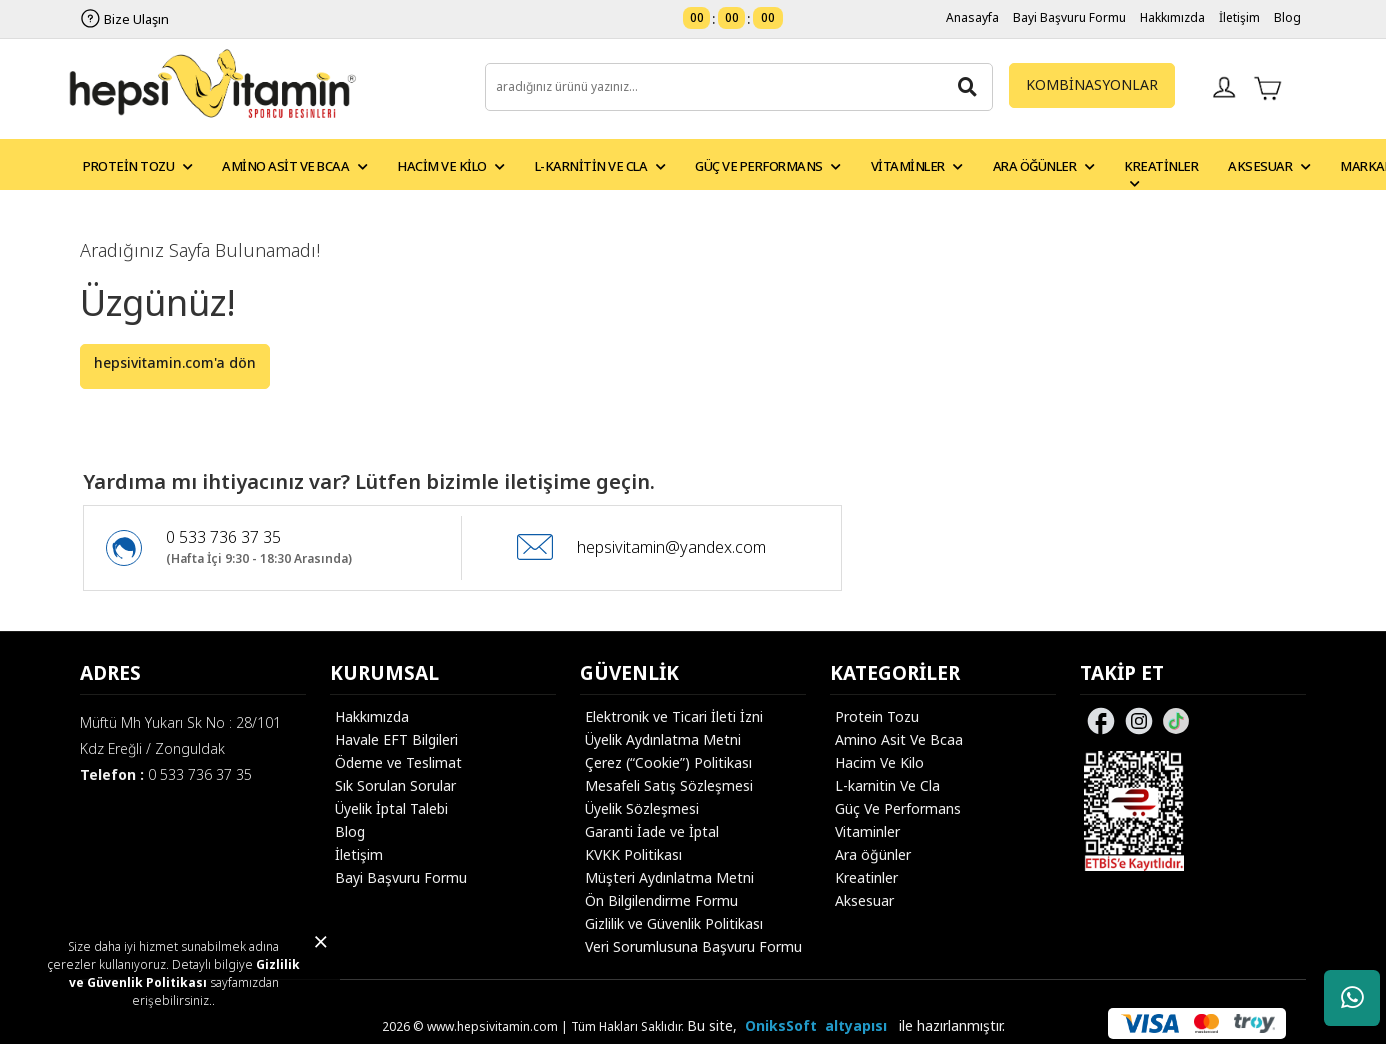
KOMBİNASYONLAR (1092, 84)
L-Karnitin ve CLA (600, 166)
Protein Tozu (137, 166)
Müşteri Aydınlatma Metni (669, 877)
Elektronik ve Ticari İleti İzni (674, 716)
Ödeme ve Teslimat (398, 762)
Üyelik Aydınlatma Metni (663, 739)
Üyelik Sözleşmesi (642, 808)
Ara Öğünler (1044, 166)
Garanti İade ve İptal (652, 831)
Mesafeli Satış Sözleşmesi (669, 785)
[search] (739, 87)
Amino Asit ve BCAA (294, 166)
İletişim (1239, 17)
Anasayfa (972, 17)
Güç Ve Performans (898, 808)
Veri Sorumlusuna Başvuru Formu (693, 946)
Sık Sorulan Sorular (395, 785)
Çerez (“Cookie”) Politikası (668, 762)
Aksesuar (1269, 166)
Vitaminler (917, 166)
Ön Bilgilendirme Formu (661, 900)
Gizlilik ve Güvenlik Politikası (185, 973)
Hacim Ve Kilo (879, 762)
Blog (1287, 17)
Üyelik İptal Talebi (391, 808)
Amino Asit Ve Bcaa (899, 739)
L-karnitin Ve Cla (887, 785)
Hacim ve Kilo (451, 166)
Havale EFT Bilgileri (396, 739)
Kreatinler (1161, 173)
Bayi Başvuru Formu (1069, 17)
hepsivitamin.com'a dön (175, 362)
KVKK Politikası (633, 854)
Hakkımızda (1172, 17)
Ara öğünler (873, 854)
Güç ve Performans (768, 166)
